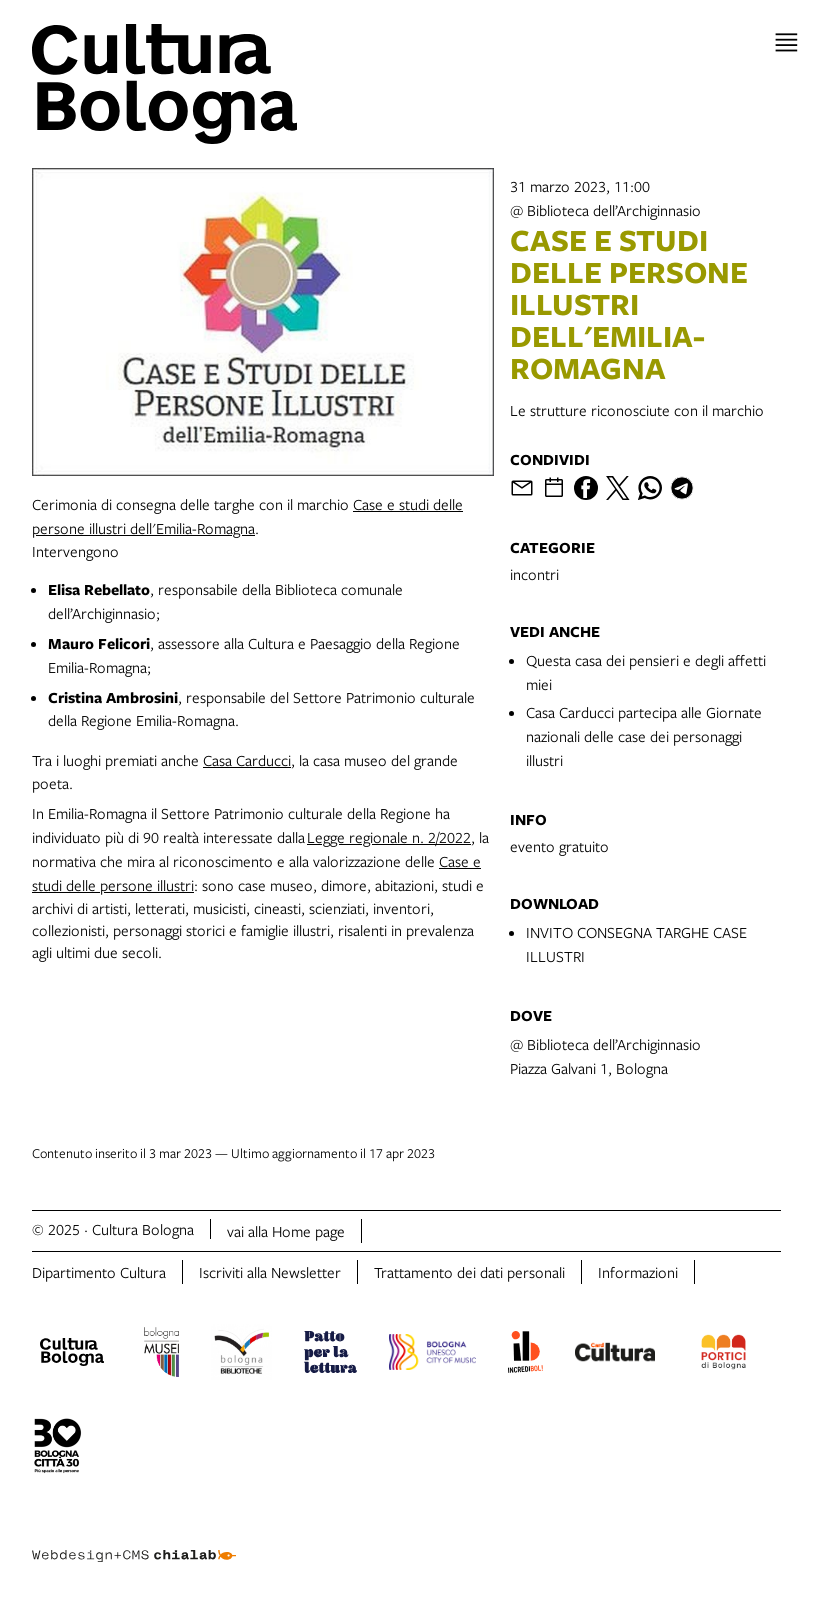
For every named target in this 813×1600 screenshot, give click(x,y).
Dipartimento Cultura (99, 1272)
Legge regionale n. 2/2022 (389, 837)
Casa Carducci (247, 760)
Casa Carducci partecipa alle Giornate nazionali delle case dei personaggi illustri (644, 736)
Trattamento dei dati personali (469, 1272)
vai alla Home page (286, 1231)
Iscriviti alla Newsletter (270, 1272)
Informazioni (638, 1272)
